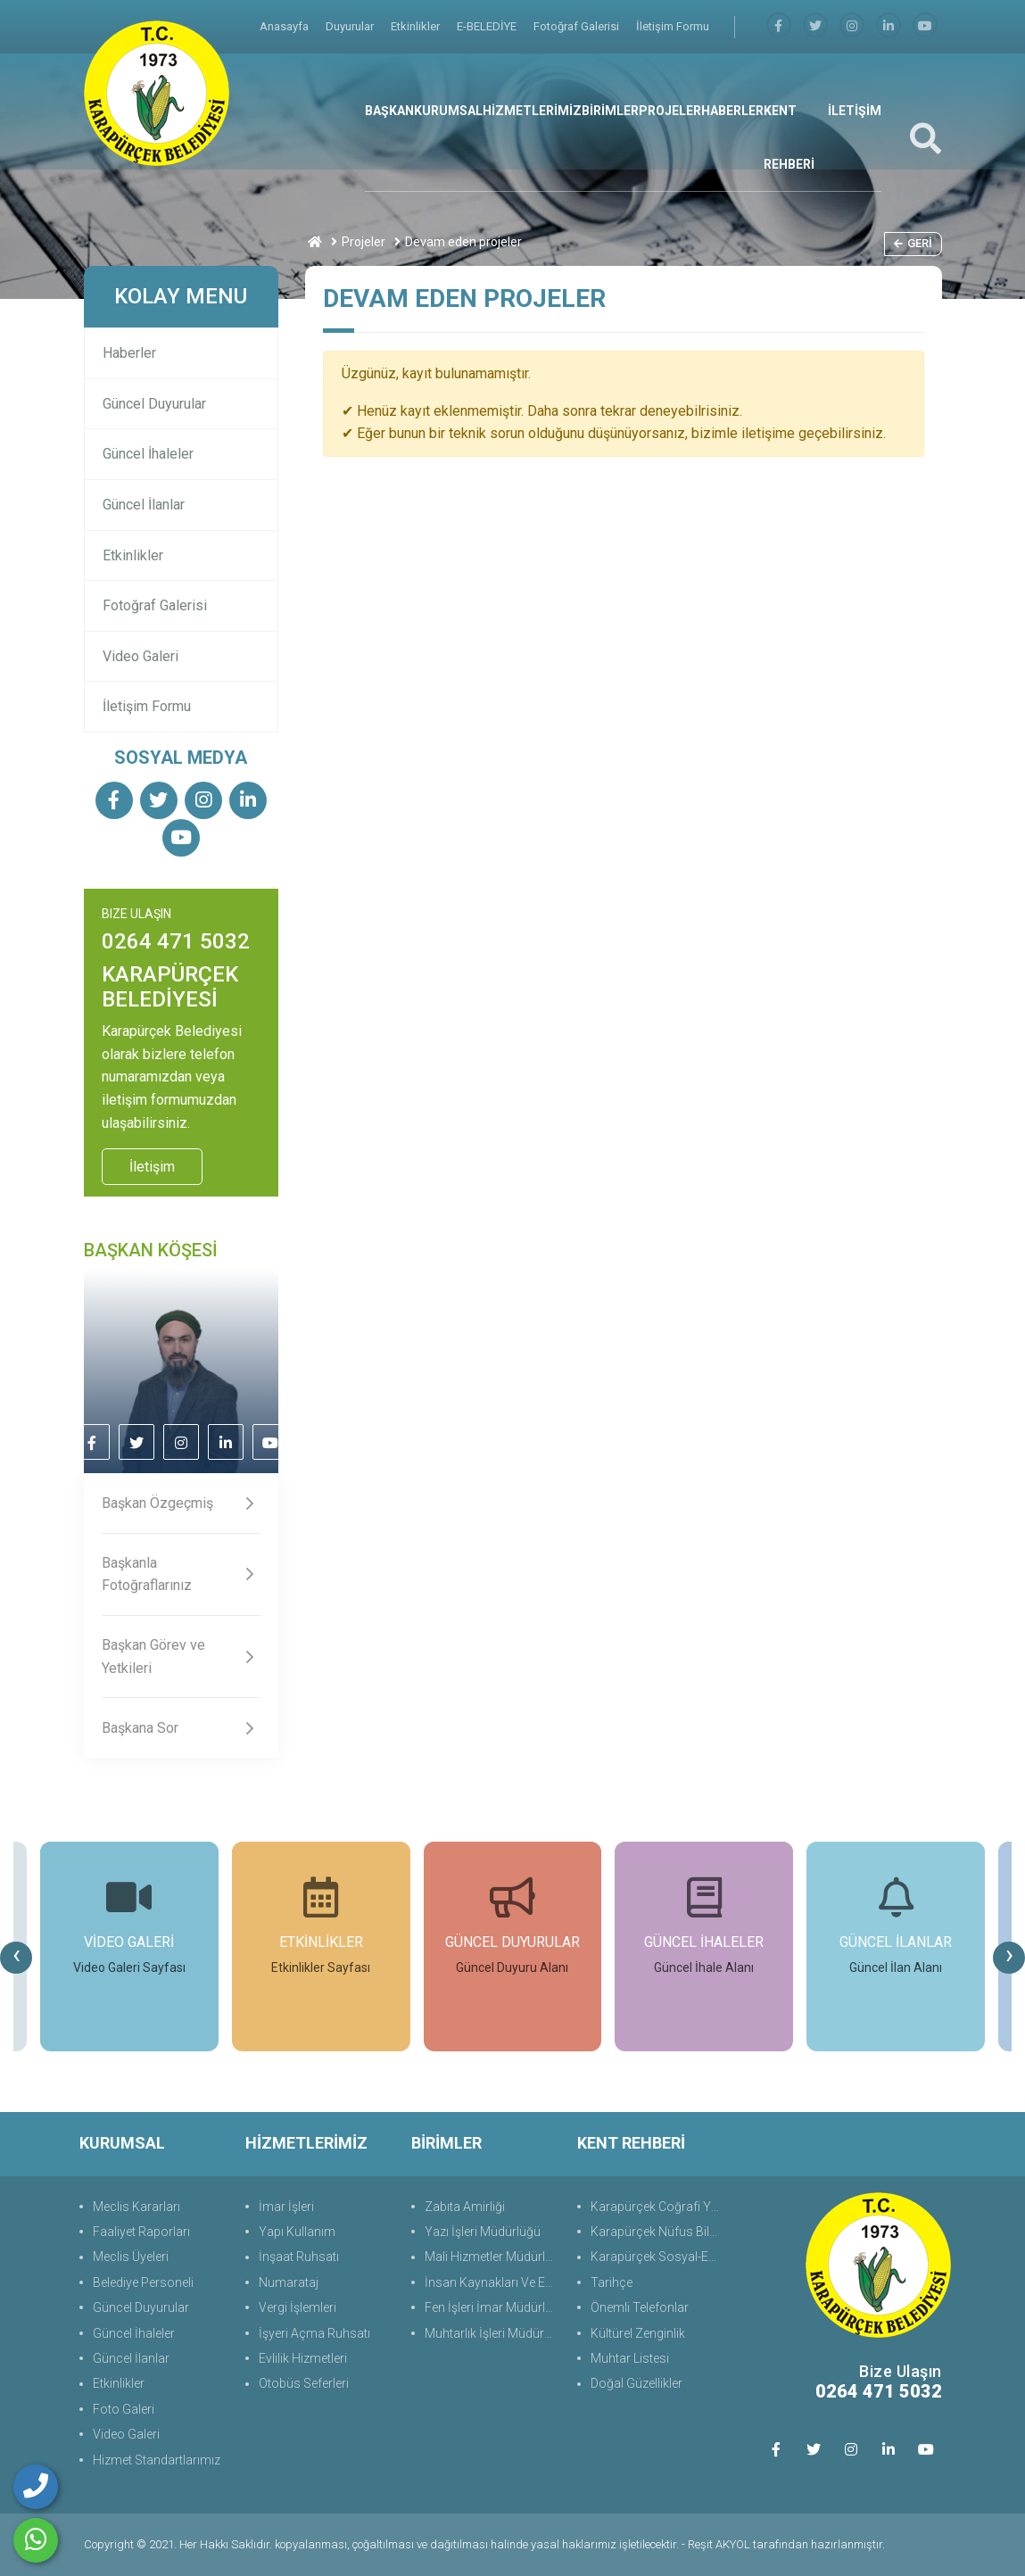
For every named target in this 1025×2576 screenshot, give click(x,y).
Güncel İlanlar (144, 504)
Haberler (129, 352)
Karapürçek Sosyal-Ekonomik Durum (658, 2256)
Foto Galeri (123, 2409)
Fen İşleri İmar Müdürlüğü (492, 2307)
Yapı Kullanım (297, 2231)
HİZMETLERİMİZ (532, 111)
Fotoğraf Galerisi (577, 26)
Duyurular (351, 26)
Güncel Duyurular (154, 403)
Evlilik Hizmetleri (303, 2358)
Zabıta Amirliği (465, 2206)
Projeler (363, 242)
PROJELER (670, 111)
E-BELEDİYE (488, 26)
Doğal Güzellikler (636, 2383)
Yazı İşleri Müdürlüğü (483, 2231)
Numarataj (288, 2282)
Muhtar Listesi (630, 2358)
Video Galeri (140, 656)
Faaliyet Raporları (141, 2231)
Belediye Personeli (143, 2282)
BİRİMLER (610, 111)
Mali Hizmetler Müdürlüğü (492, 2256)
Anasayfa (285, 26)
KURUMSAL (448, 111)
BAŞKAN (389, 111)
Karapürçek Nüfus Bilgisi (658, 2231)
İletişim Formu (672, 26)
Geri (913, 243)
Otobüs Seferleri (304, 2383)
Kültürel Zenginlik (638, 2333)
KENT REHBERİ (789, 137)
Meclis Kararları (136, 2206)
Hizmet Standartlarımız (156, 2460)
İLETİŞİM (854, 111)
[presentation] (16, 1958)
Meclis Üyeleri (131, 2256)
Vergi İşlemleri (297, 2307)
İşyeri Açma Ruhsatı (314, 2333)
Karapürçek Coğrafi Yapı (658, 2206)
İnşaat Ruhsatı (299, 2256)
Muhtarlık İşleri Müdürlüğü (492, 2333)
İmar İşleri (286, 2206)
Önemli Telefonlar (640, 2307)
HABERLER (732, 111)
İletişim (152, 1166)
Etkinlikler (416, 26)
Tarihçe (611, 2282)
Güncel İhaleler (148, 453)
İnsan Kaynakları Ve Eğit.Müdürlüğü (492, 2282)
